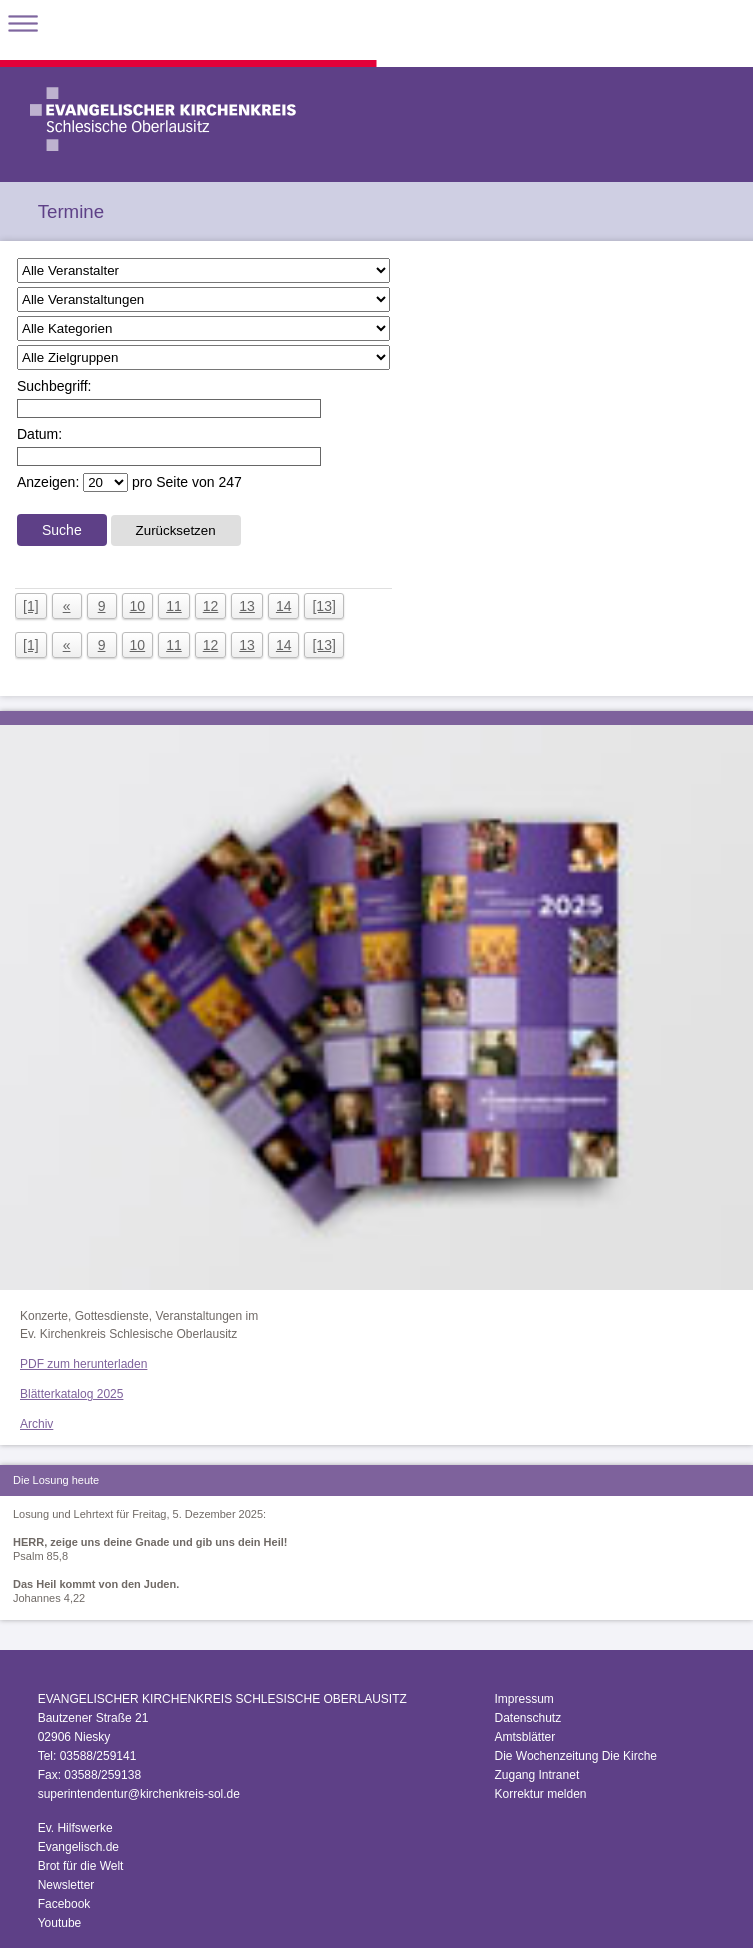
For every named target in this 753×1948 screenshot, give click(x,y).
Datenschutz (527, 1718)
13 (247, 606)
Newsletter (66, 1885)
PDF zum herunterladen (83, 1364)
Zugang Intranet (536, 1775)
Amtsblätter (524, 1737)
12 (211, 606)
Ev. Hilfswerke (75, 1828)
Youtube (60, 1923)
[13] (323, 606)
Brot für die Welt (81, 1866)
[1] (31, 606)
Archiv (36, 1424)
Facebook (64, 1904)
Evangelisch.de (78, 1847)
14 (284, 606)
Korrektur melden (540, 1794)
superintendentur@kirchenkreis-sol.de (139, 1794)
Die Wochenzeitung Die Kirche (575, 1756)
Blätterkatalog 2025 (71, 1394)
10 (138, 606)
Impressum (523, 1699)
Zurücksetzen (176, 530)
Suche (62, 530)
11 (174, 606)
